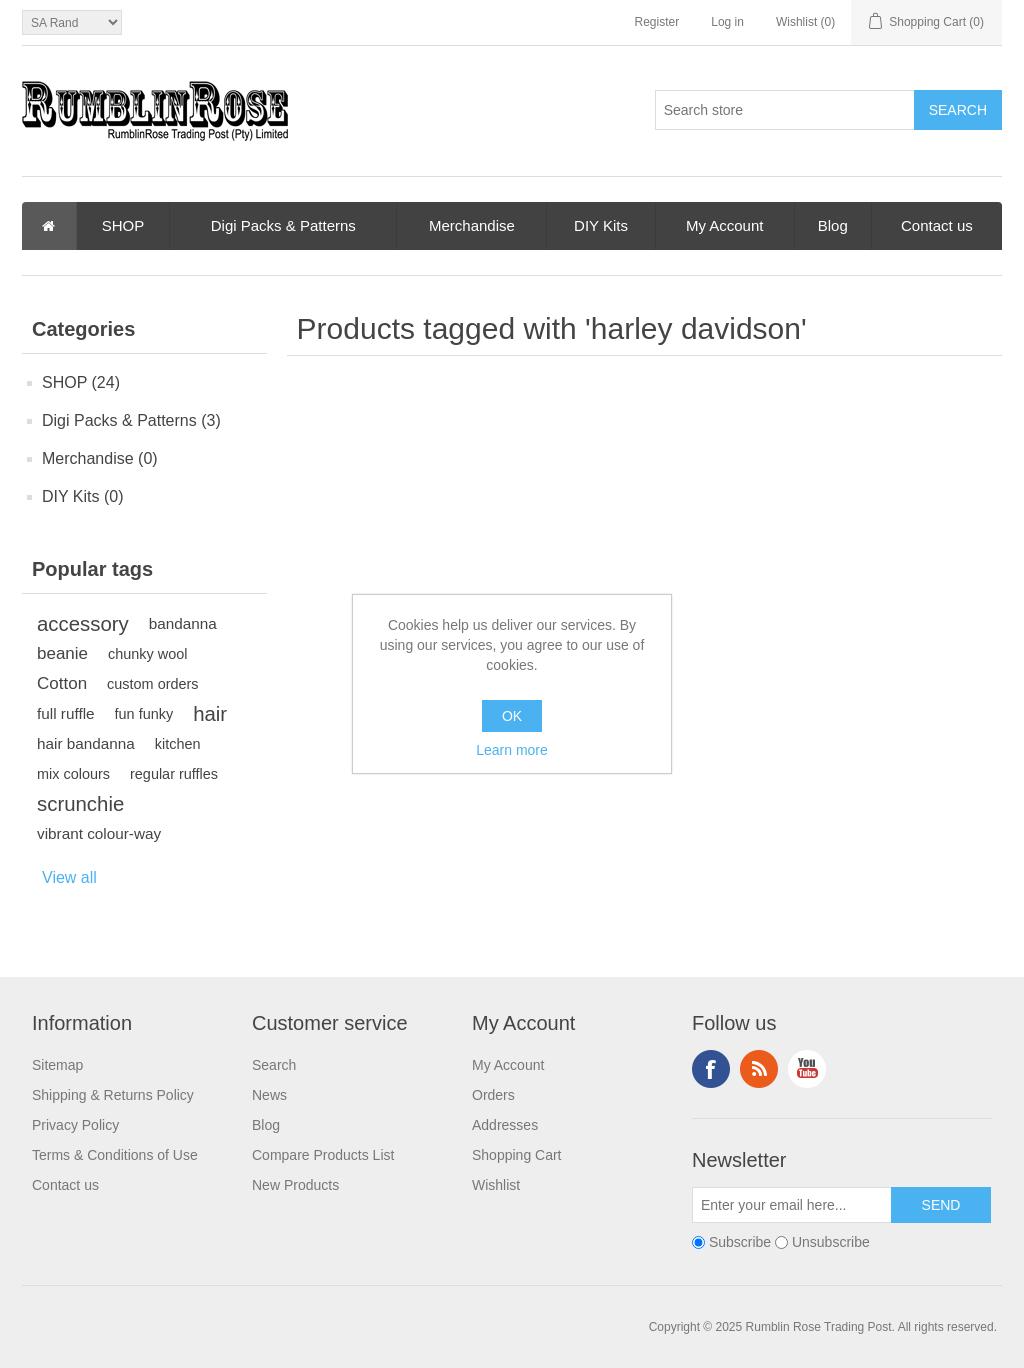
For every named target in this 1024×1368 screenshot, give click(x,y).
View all (69, 877)
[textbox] (785, 110)
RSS (759, 1069)
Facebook (711, 1069)
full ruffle (66, 713)
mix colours (73, 774)
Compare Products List (323, 1155)
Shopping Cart (517, 1155)
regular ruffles (174, 774)
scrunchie (80, 804)
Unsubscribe (831, 1242)
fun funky (144, 714)
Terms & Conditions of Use (115, 1155)
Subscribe (740, 1242)
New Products (295, 1185)
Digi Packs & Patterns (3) (131, 420)
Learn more (512, 750)
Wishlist (496, 1185)
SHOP (123, 225)
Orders (493, 1095)
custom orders (152, 684)
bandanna (183, 623)
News (269, 1095)
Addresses (505, 1125)
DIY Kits (601, 225)
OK (512, 716)
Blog (833, 225)
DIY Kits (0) (83, 496)
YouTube (807, 1069)
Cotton (62, 683)
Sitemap (57, 1065)
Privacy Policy (75, 1125)
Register (657, 22)
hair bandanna (86, 743)
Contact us (937, 225)
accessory (83, 624)
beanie (62, 653)
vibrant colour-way (99, 833)
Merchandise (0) (100, 458)
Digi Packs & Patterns (283, 225)
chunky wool (147, 654)
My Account (725, 225)
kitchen (178, 744)
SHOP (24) (81, 382)
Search (274, 1065)
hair (210, 714)
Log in (727, 22)
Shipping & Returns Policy (113, 1095)
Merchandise (472, 225)
